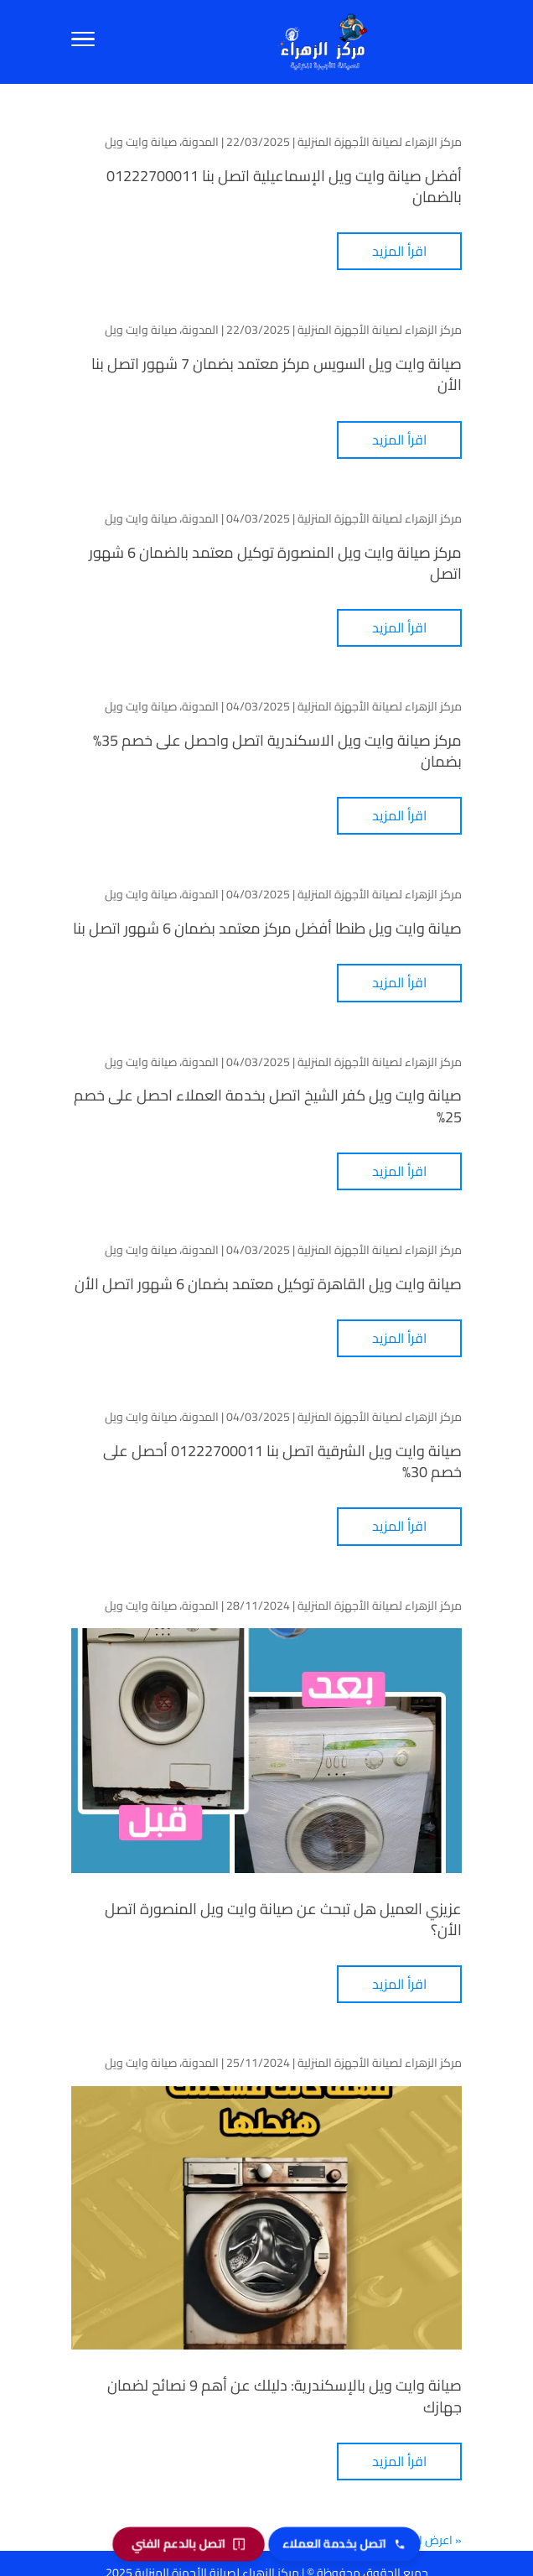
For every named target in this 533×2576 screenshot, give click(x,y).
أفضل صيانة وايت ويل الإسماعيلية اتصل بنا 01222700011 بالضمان (284, 186)
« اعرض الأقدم (426, 2540)
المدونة (200, 142)
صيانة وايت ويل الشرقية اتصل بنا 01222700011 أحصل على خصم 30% (282, 1461)
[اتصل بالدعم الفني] (188, 2544)
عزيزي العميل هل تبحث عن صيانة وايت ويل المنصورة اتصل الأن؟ (283, 1919)
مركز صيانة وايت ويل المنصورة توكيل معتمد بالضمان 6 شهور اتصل (275, 563)
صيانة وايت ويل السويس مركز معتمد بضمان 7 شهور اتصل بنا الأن (276, 374)
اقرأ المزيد (399, 250)
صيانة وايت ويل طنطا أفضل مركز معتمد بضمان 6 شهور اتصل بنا (267, 928)
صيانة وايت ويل (141, 142)
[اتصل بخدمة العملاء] (344, 2544)
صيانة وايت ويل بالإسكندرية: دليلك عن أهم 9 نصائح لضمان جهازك (284, 2395)
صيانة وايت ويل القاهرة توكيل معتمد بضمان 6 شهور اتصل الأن (268, 1284)
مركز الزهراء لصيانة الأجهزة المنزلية (380, 142)
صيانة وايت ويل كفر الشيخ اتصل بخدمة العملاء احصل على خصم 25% (268, 1105)
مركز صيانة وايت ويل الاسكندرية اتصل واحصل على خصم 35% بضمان (277, 750)
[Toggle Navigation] (83, 42)
